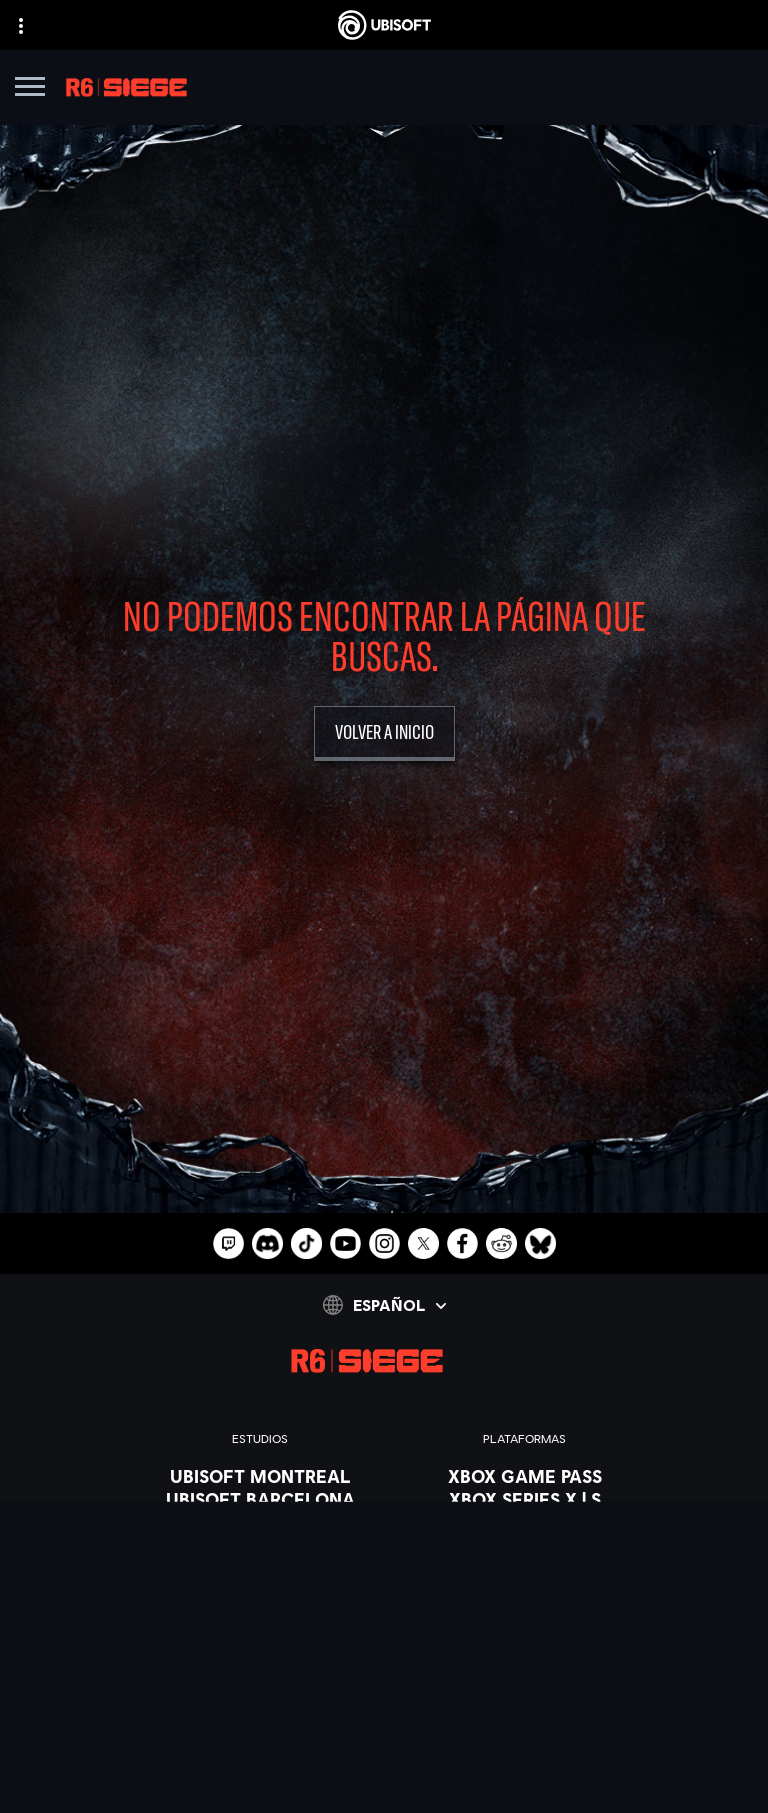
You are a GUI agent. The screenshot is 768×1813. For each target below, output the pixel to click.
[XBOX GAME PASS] (525, 1476)
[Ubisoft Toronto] (260, 1683)
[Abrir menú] (30, 89)
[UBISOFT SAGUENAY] (260, 1637)
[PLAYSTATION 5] (525, 1545)
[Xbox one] (525, 1522)
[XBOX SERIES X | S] (525, 1499)
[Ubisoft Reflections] (260, 1614)
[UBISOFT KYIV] (260, 1545)
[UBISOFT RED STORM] (260, 1591)
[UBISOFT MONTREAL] (260, 1476)
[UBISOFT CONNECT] (525, 1591)
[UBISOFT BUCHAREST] (260, 1522)
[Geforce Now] (384, 1799)
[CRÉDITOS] (260, 1706)
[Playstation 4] (525, 1568)
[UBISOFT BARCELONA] (260, 1499)
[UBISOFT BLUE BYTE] (260, 1568)
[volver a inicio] (384, 733)
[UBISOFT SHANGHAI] (260, 1660)
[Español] (384, 1305)
